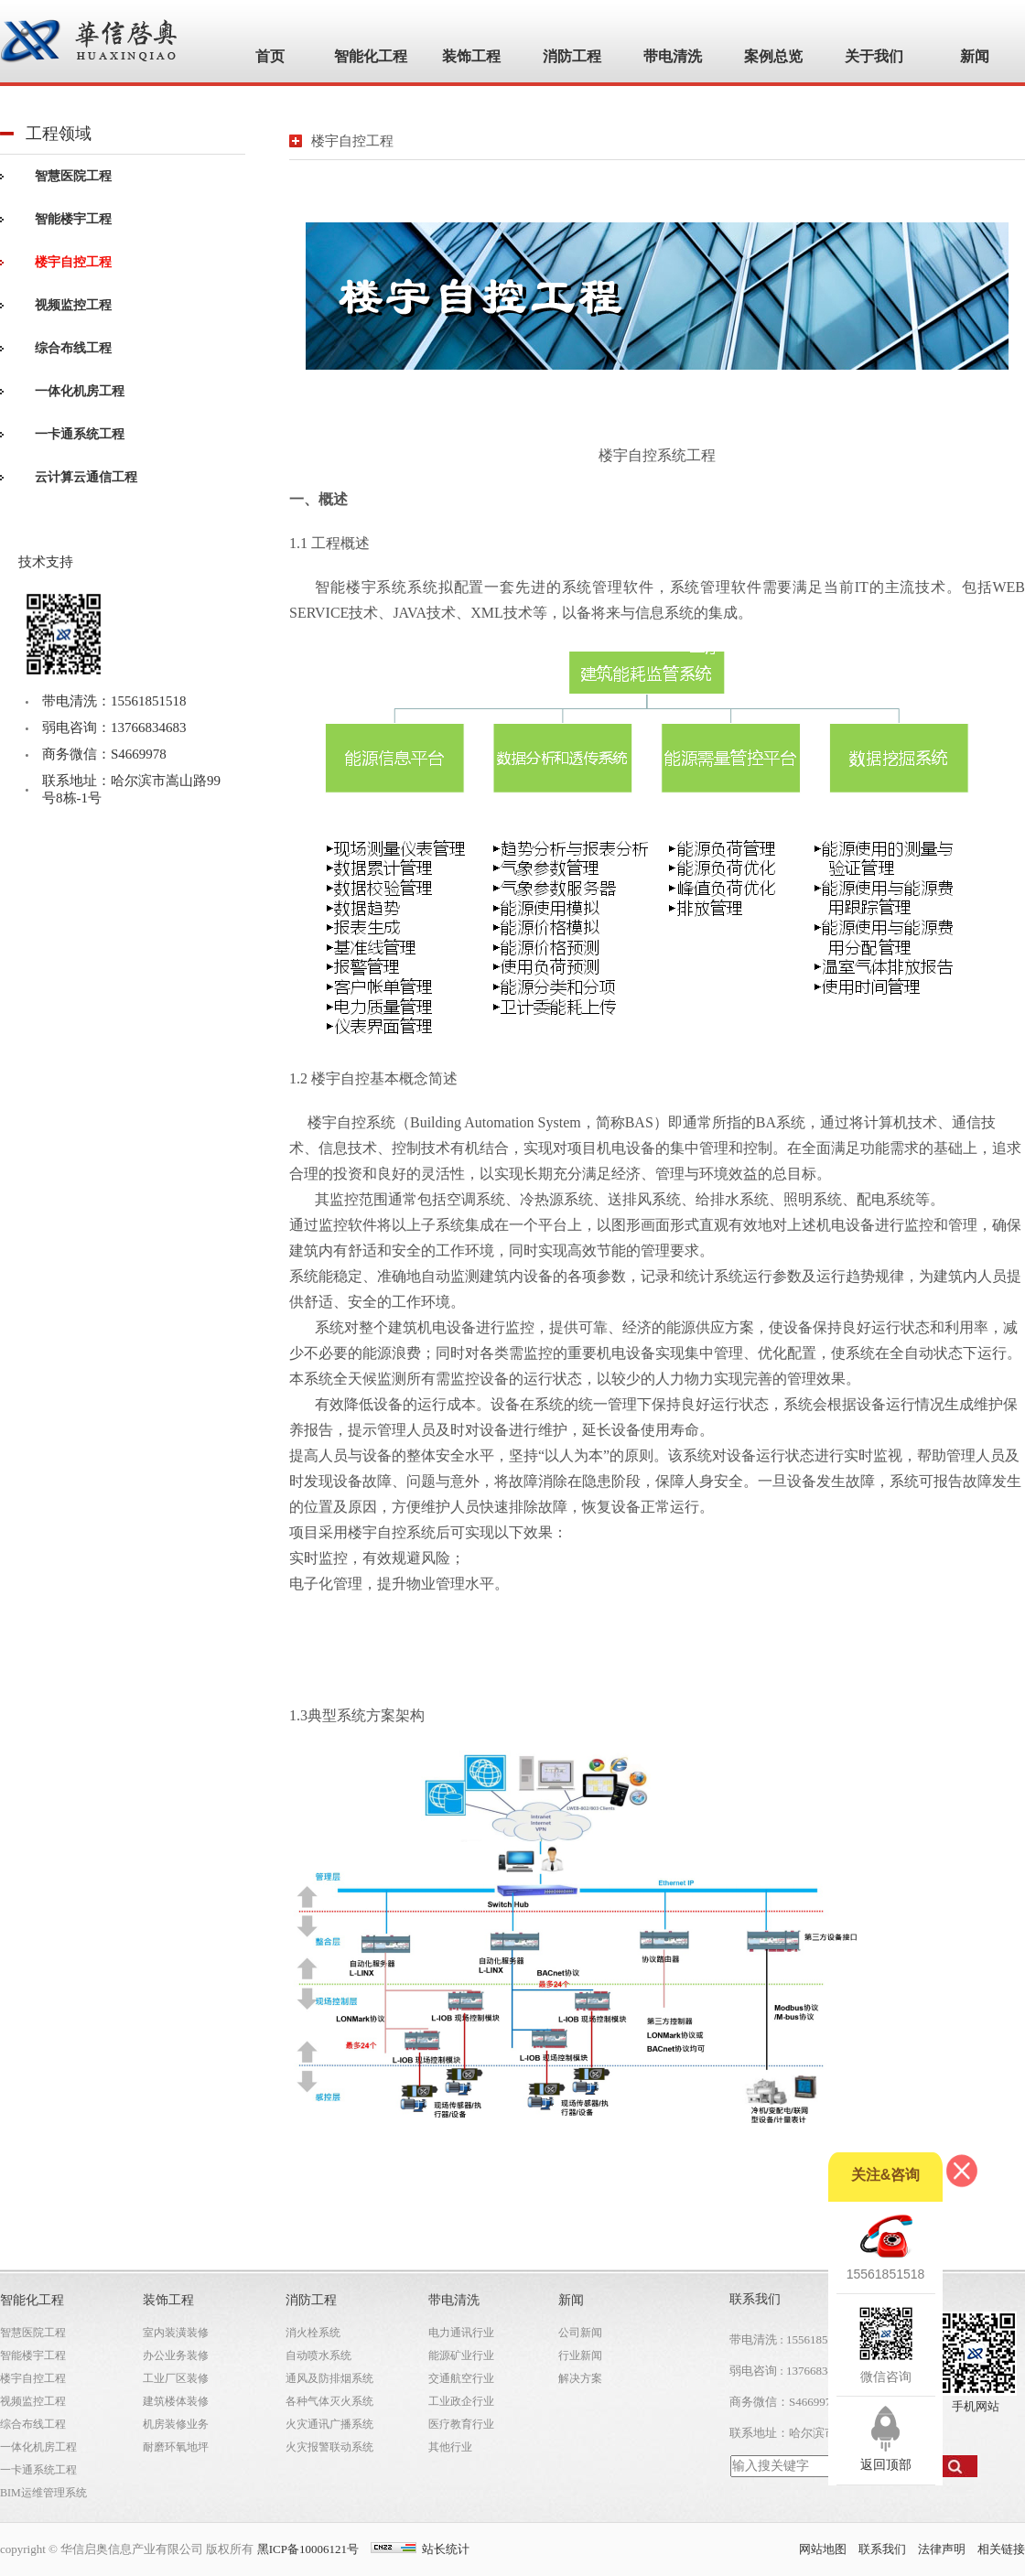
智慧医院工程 (73, 176)
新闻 (571, 2300)
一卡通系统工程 (79, 434)
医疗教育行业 (461, 2424)
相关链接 (1001, 2549)
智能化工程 (32, 2300)
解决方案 (580, 2378)
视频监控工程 (73, 305)
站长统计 (445, 2549)
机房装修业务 (176, 2424)
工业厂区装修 (176, 2378)
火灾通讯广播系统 (329, 2424)
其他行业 (450, 2447)
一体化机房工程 (79, 391)
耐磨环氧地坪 (176, 2447)
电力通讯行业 (461, 2332)
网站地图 (823, 2549)
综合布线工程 (73, 348)
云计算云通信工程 (86, 477)
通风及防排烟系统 (329, 2378)
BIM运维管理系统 (43, 2492)
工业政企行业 (461, 2401)
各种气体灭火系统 (329, 2401)
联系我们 (882, 2549)
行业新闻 (580, 2355)
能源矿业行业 (461, 2355)
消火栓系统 (313, 2332)
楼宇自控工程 (73, 262)
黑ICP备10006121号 (308, 2549)
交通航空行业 (461, 2378)
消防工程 (311, 2300)
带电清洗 (454, 2300)
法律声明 (942, 2549)
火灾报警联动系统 (329, 2447)
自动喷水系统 (318, 2355)
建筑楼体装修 (176, 2401)
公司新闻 (580, 2332)
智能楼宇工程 (73, 219)
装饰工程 (168, 2300)
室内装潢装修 (176, 2332)
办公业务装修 (176, 2355)
